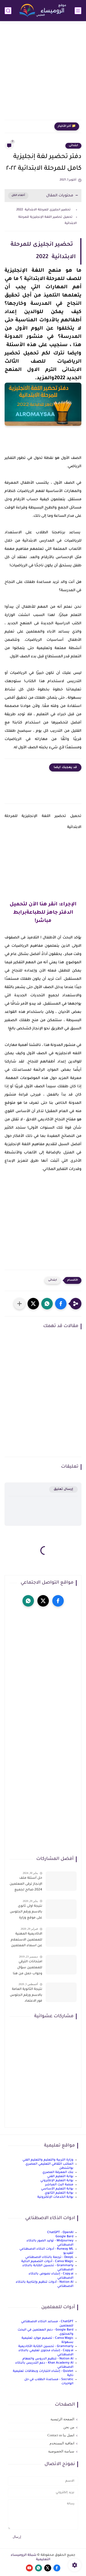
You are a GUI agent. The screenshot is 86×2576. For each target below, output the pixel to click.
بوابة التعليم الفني (60, 2176)
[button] (61, 1303)
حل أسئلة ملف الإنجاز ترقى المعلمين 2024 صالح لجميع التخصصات (26, 1884)
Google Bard (64, 2236)
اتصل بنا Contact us (60, 2435)
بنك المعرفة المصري (57, 2172)
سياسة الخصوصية (61, 2451)
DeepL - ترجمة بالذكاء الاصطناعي (49, 2257)
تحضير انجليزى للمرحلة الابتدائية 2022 (44, 210)
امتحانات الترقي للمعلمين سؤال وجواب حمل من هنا (27, 1967)
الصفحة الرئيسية (62, 2419)
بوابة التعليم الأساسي (57, 2189)
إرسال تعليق (63, 1489)
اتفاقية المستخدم (62, 2443)
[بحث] (8, 10)
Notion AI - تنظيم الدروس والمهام (47, 2359)
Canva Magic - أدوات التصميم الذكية (47, 2261)
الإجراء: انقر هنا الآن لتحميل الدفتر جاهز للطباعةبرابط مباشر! (43, 913)
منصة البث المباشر (59, 2184)
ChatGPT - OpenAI (60, 2232)
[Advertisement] (43, 73)
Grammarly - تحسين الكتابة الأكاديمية (45, 2346)
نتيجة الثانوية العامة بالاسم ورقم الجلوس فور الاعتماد (26, 1995)
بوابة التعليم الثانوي (59, 2193)
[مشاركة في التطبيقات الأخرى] (19, 1303)
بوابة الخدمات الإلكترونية (55, 2197)
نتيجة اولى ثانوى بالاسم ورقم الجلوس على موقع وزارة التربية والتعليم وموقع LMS (26, 1912)
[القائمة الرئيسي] (78, 10)
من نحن (68, 2427)
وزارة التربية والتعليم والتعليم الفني (47, 2160)
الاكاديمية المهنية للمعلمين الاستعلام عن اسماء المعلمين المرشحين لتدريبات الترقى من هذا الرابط (26, 1940)
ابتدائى (73, 145)
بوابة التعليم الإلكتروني (56, 2180)
